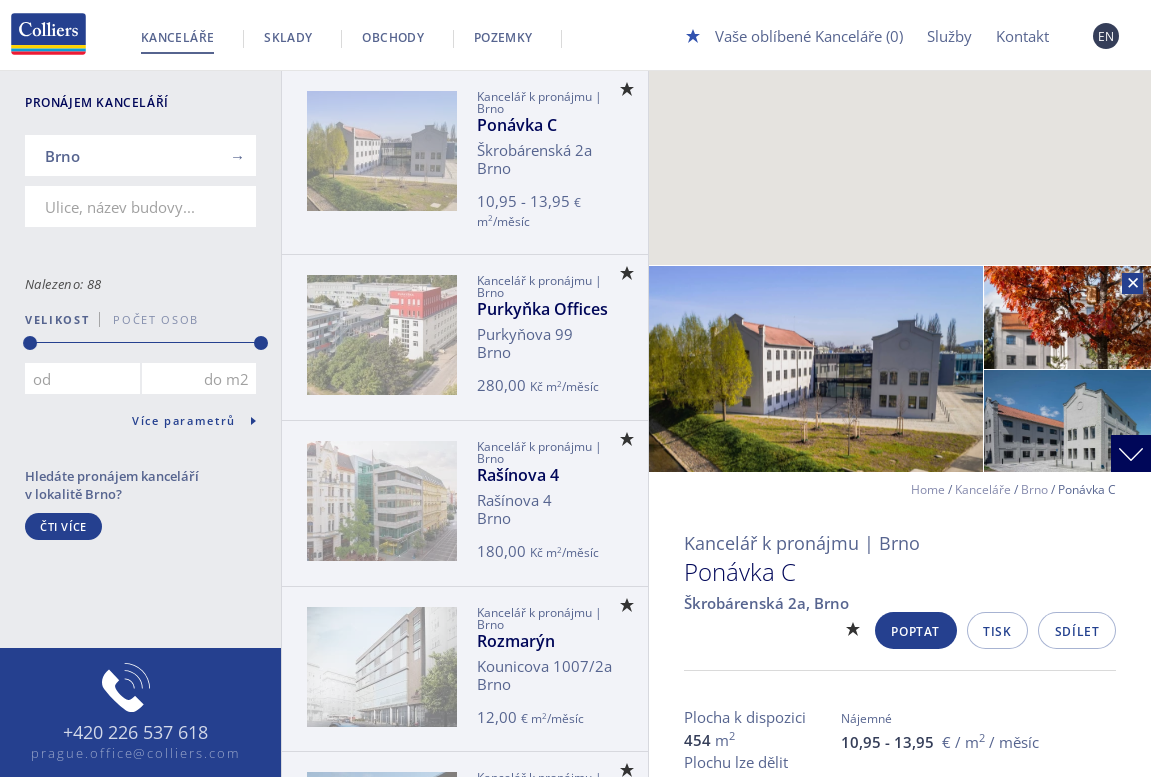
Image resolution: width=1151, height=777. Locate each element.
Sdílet (1077, 631)
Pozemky (503, 37)
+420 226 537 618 (135, 733)
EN (1106, 36)
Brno (1034, 489)
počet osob (149, 319)
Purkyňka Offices (542, 309)
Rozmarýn (516, 641)
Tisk (997, 631)
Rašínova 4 (518, 475)
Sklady (288, 37)
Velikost (57, 319)
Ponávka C (517, 125)
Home (928, 489)
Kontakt (1022, 36)
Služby (949, 36)
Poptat (915, 631)
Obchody (393, 37)
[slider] (30, 343)
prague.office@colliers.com (135, 753)
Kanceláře (177, 37)
